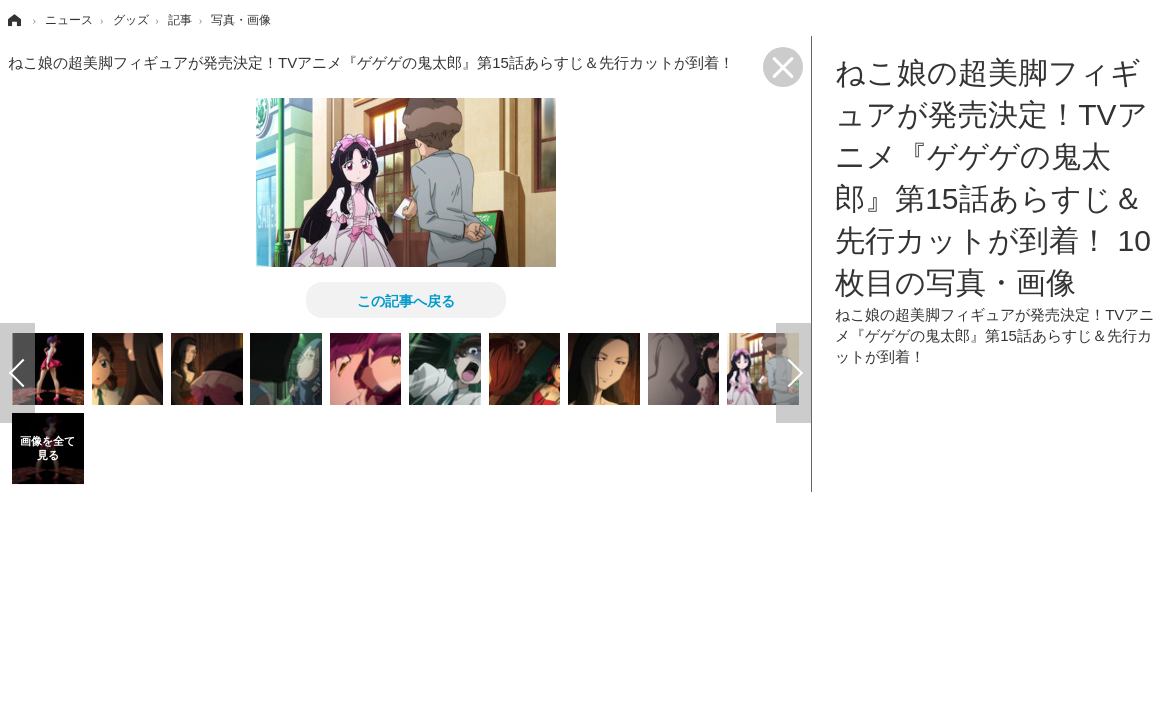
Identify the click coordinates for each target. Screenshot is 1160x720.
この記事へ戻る (406, 300)
